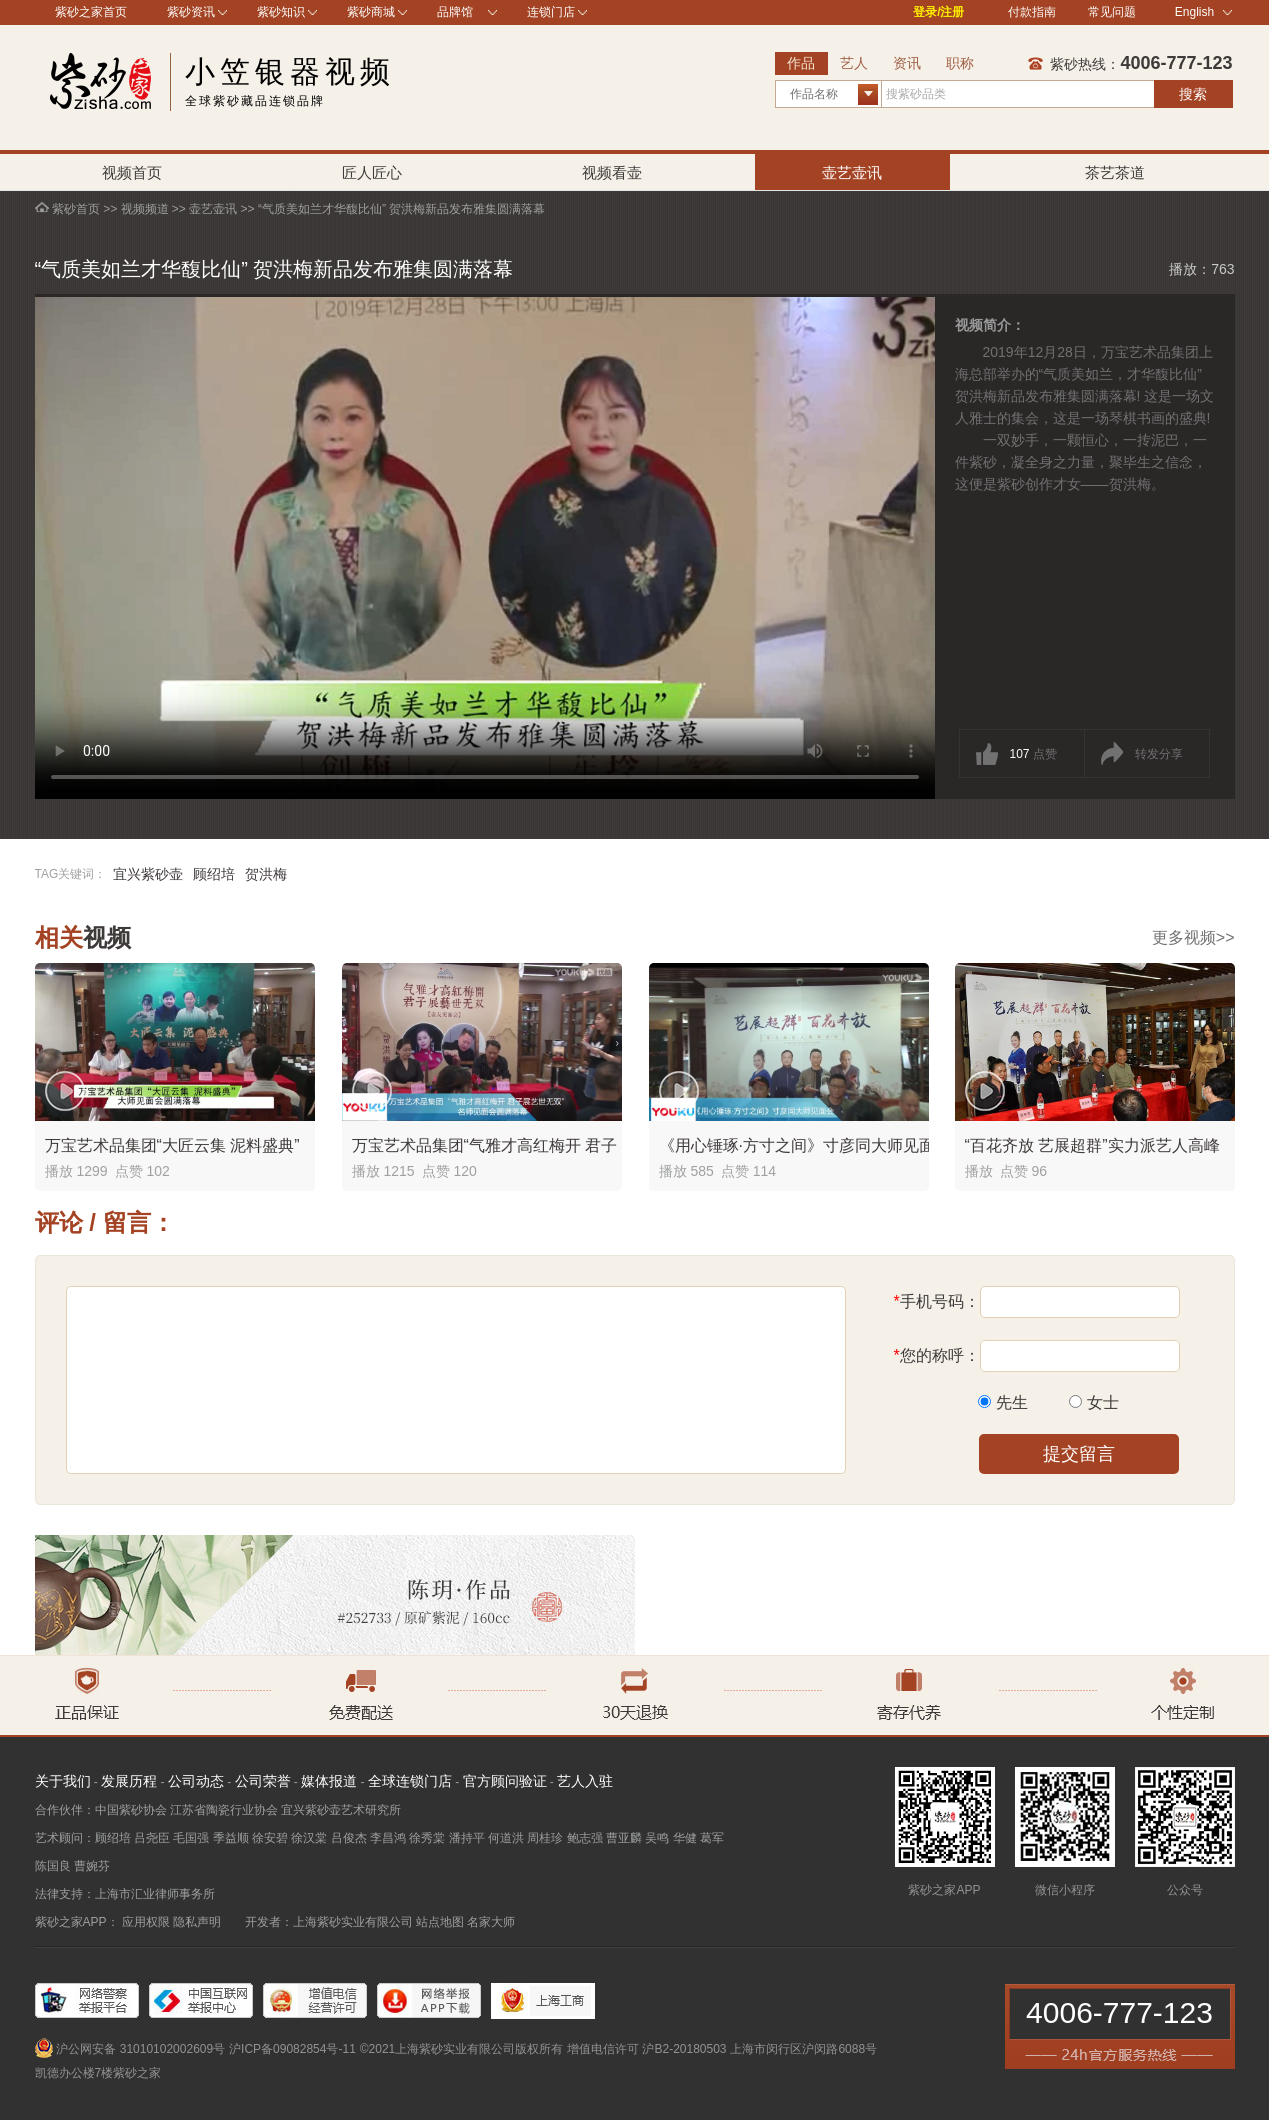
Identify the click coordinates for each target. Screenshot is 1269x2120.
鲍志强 (585, 1838)
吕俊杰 (349, 1838)
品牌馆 (455, 12)
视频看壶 (612, 172)
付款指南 (1032, 12)
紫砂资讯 (191, 12)
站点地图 (440, 1922)
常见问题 (1112, 12)
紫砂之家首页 (91, 12)
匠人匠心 (372, 172)
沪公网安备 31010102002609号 (140, 2049)
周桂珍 (545, 1838)
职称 (960, 63)
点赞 (1033, 754)
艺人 (854, 63)
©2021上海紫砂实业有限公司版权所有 (462, 2049)
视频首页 (132, 172)
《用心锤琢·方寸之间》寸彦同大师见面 (797, 1145)
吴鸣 (657, 1838)
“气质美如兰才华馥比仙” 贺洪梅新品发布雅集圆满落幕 (401, 209)
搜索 (1193, 94)
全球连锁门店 (410, 1781)
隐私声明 (197, 1922)
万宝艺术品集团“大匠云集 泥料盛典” (172, 1145)
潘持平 (467, 1838)
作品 (801, 63)
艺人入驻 (585, 1781)
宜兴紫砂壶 (148, 874)
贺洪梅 (266, 874)
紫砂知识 (281, 12)
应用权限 (146, 1922)
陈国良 (53, 1866)
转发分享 (1159, 754)
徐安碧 (270, 1838)
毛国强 (191, 1838)
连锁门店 (551, 12)
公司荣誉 (263, 1781)
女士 (1103, 1402)
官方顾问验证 (505, 1781)
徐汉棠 (309, 1838)
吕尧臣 (152, 1838)
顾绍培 (214, 874)
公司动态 (196, 1781)
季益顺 (231, 1838)
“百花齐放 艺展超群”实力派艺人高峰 (1092, 1145)
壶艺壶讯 (852, 172)
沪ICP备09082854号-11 (292, 2049)
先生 (1012, 1402)
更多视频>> (1193, 937)
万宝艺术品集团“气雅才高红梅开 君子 (485, 1145)
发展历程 (129, 1781)
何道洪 (506, 1838)
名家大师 (491, 1922)
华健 (685, 1838)
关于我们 (63, 1781)
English (1203, 12)
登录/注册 (938, 12)
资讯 (907, 63)
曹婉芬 (92, 1866)
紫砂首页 (76, 209)
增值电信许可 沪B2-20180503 (646, 2049)
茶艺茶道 (1115, 172)
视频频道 (145, 209)
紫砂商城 (371, 12)
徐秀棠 (427, 1838)
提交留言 (1079, 1454)
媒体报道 (329, 1781)
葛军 (712, 1838)
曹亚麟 (624, 1838)
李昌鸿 (388, 1838)
